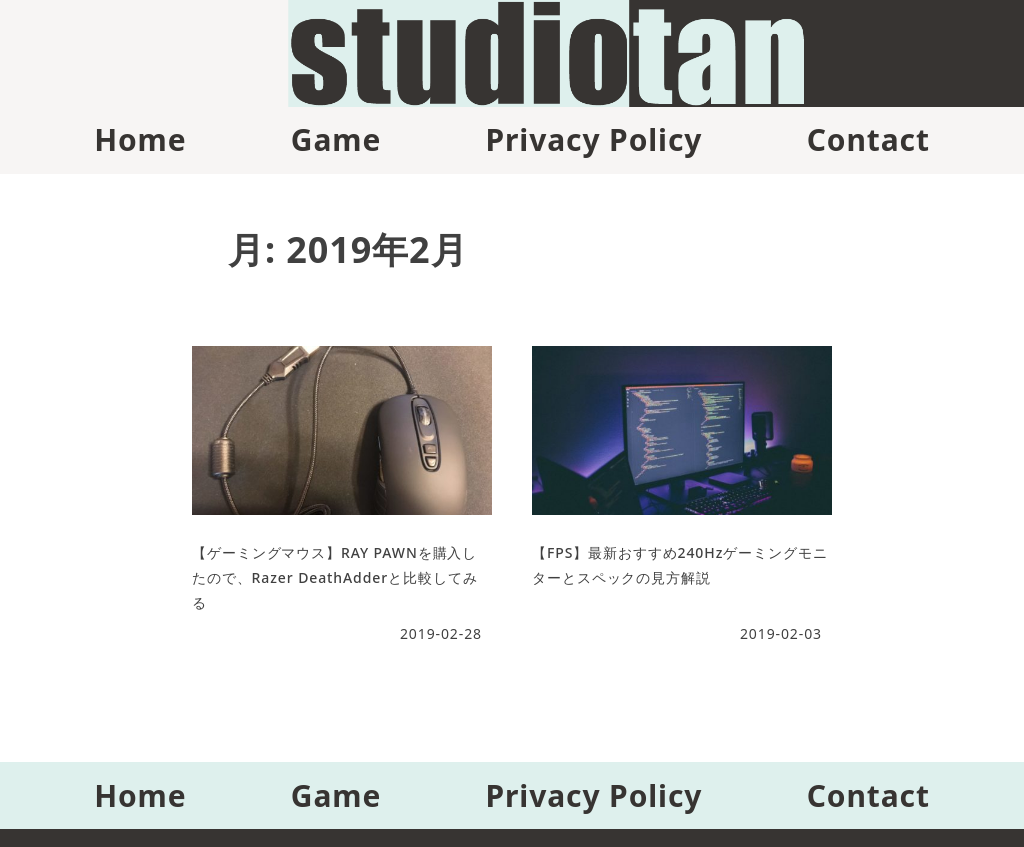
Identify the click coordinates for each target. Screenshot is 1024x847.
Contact (868, 139)
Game (336, 139)
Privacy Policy (593, 139)
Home (140, 139)
